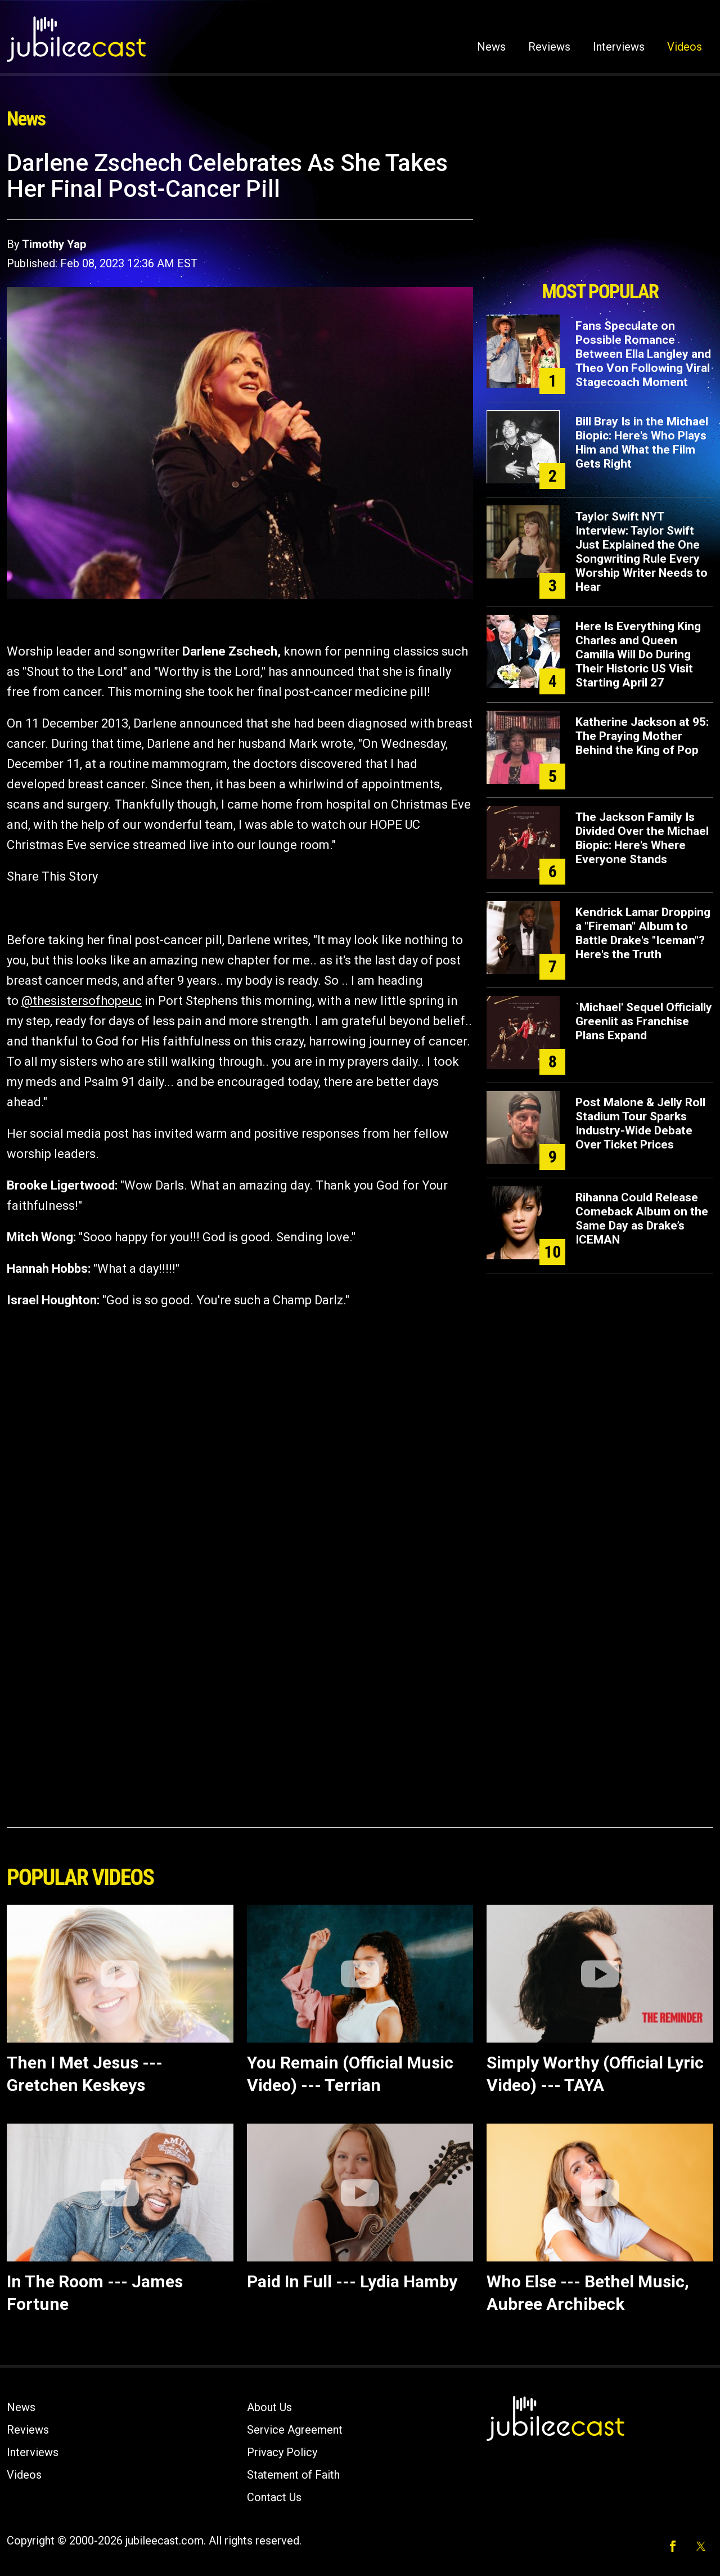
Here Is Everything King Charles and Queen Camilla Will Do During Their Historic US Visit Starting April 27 (638, 654)
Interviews (619, 46)
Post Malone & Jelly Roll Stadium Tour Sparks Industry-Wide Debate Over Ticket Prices (640, 1123)
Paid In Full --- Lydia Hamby (352, 2281)
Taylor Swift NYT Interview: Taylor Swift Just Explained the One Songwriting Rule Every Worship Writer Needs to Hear (641, 552)
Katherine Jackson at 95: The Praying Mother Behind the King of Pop (642, 736)
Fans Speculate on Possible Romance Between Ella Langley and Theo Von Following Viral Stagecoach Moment (643, 354)
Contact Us (274, 2497)
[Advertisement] (600, 212)
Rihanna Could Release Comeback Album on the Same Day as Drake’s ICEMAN (641, 1218)
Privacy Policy (282, 2452)
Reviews (549, 46)
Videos (684, 46)
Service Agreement (295, 2429)
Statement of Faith (293, 2474)
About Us (269, 2407)
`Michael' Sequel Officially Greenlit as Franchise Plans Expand (643, 1021)
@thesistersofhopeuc (81, 1001)
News (491, 46)
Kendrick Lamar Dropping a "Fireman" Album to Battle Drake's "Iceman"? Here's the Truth (642, 933)
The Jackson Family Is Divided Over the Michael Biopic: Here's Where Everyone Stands (642, 838)
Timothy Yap (54, 244)
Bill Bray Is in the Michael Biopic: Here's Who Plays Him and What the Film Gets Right (641, 442)
